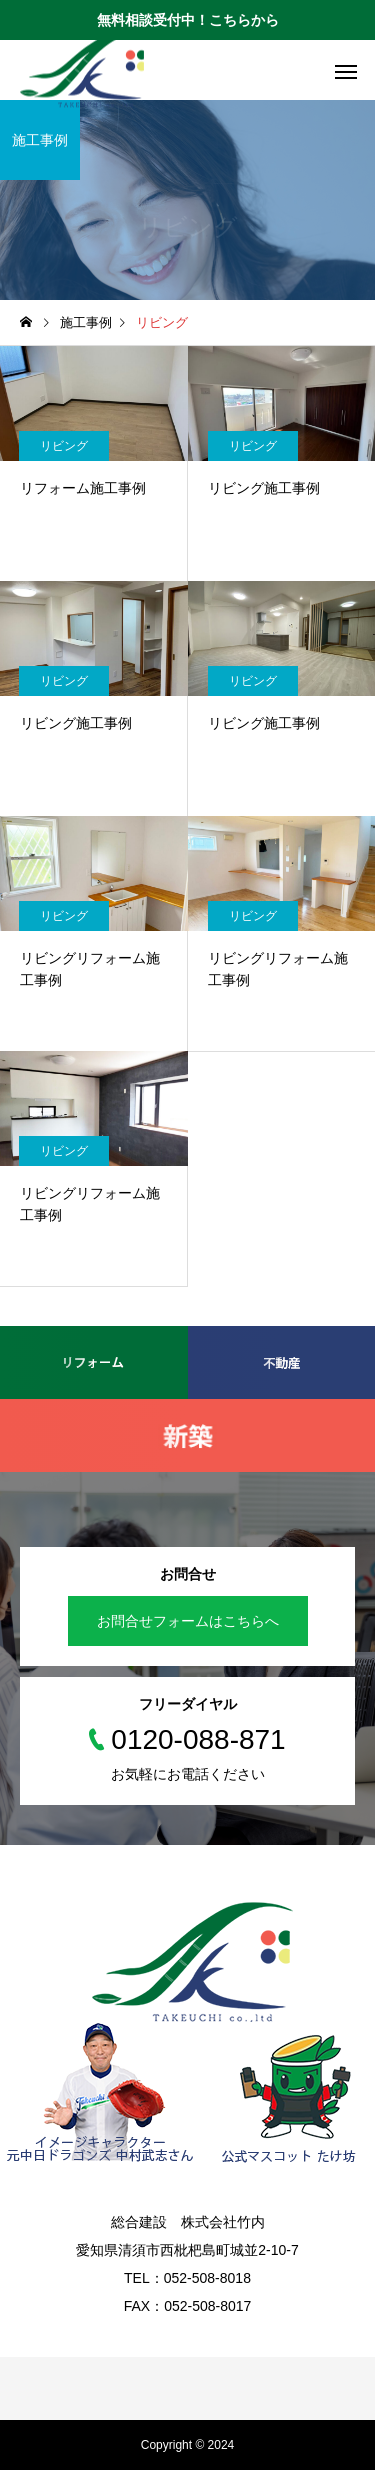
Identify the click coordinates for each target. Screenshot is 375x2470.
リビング (64, 446)
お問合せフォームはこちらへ (188, 1621)
